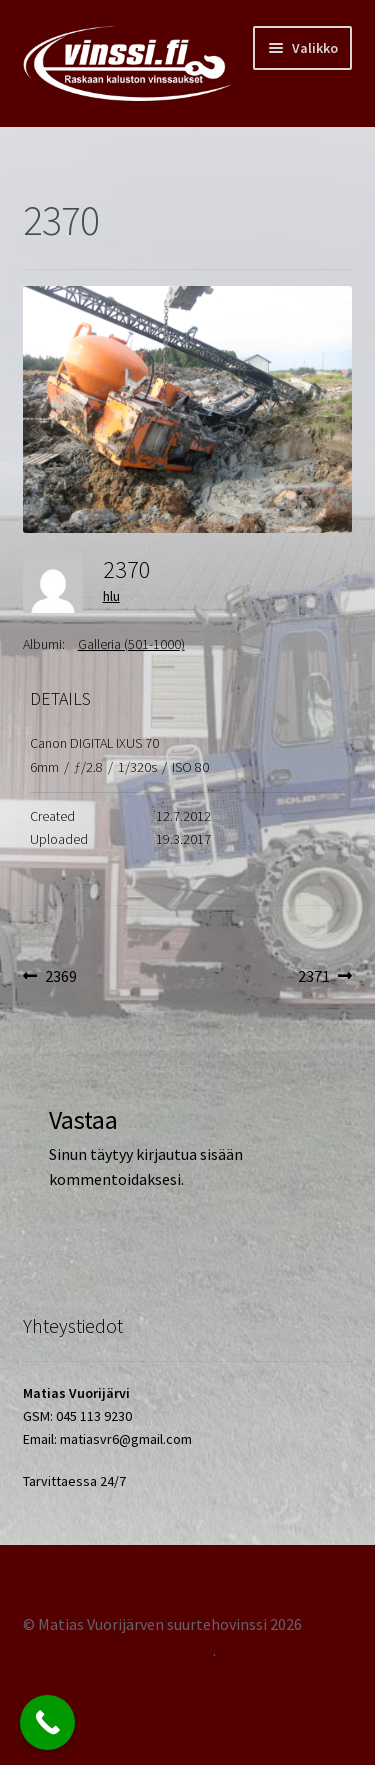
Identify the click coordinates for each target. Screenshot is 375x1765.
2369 (60, 977)
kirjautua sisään (189, 1154)
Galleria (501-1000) (131, 644)
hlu (111, 596)
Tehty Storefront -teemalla (118, 1650)
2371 (325, 977)
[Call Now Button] (47, 1722)
